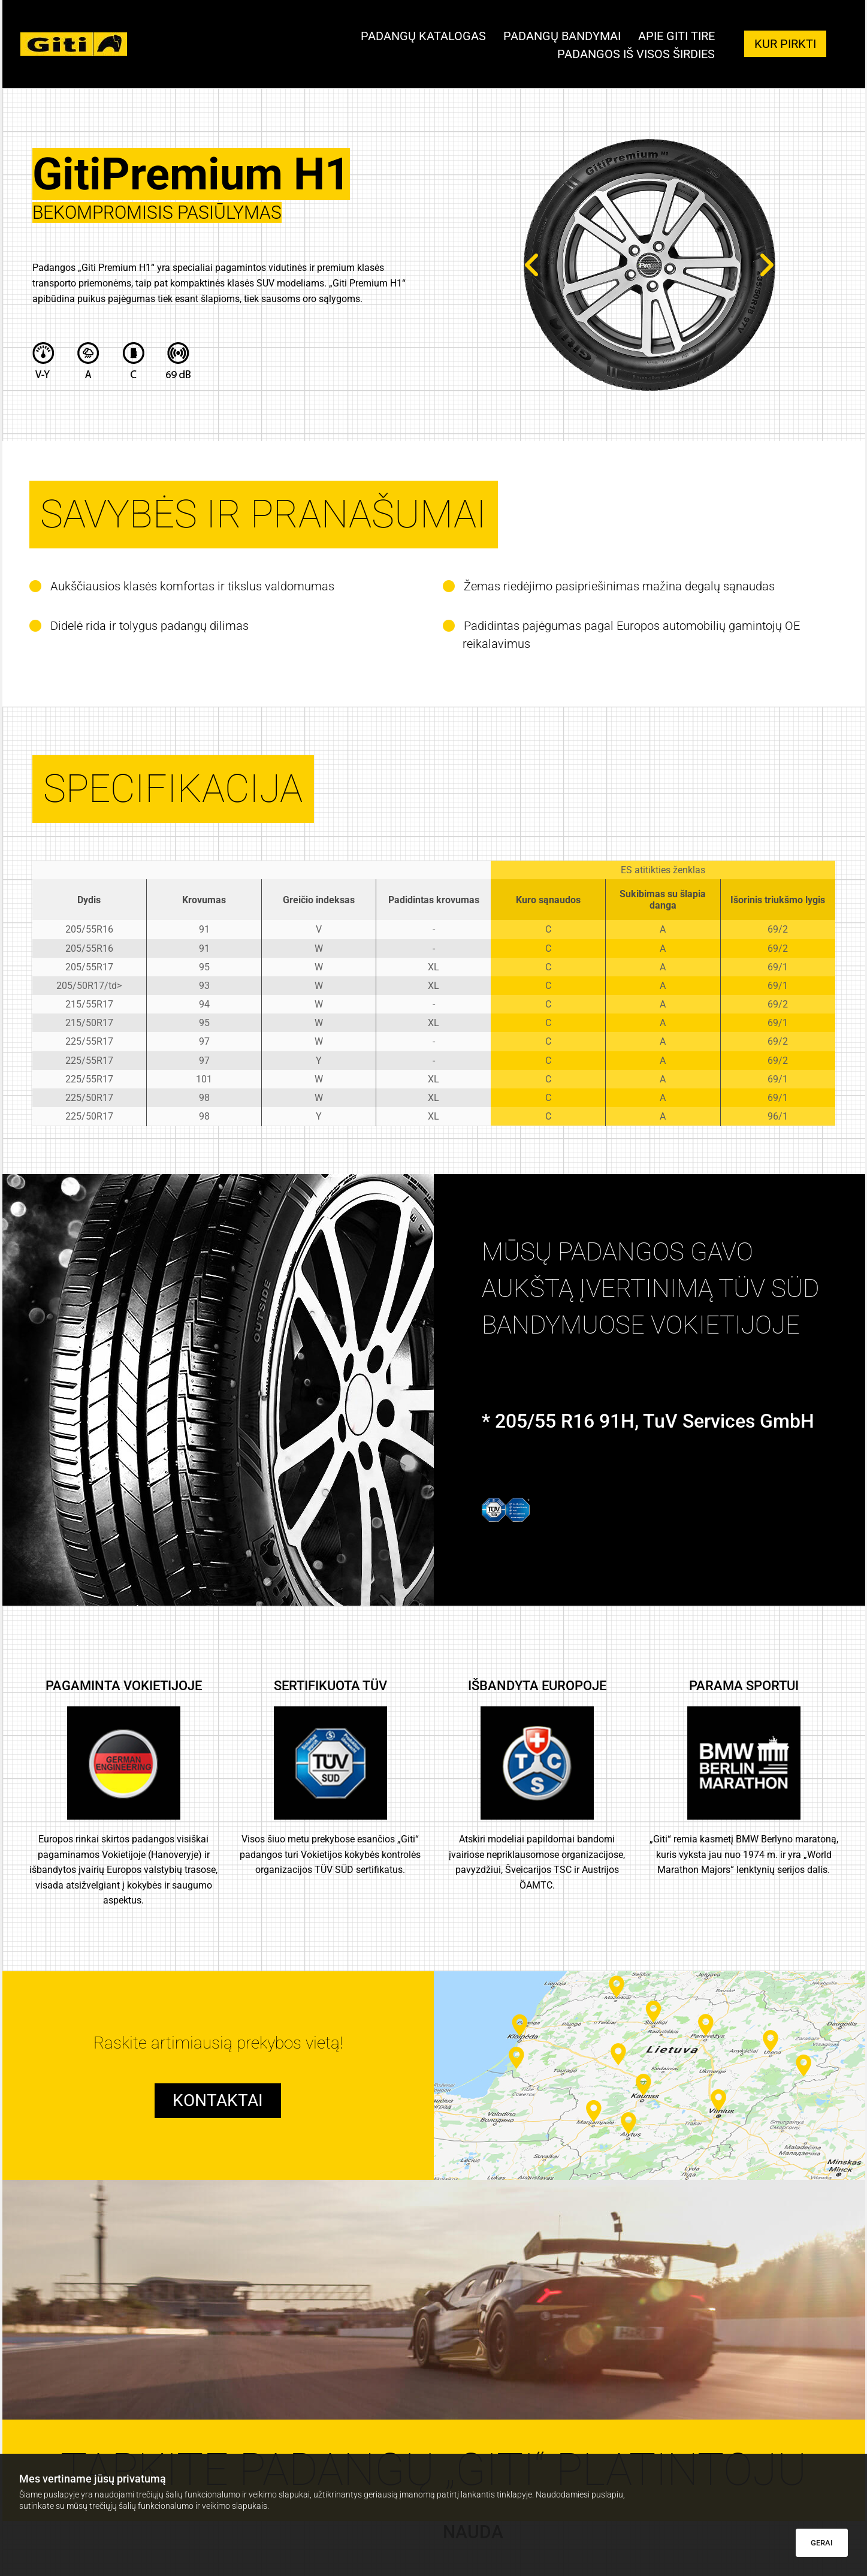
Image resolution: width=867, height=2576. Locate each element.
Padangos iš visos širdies (636, 54)
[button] (785, 44)
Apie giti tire (676, 37)
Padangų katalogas (422, 37)
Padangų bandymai (561, 37)
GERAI (822, 2542)
